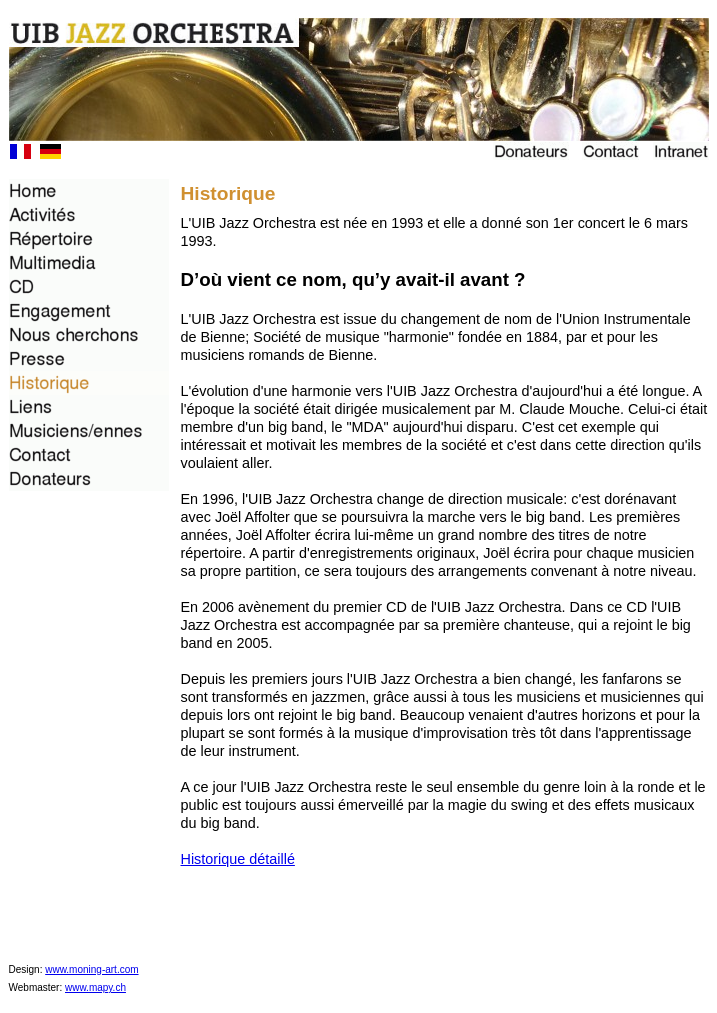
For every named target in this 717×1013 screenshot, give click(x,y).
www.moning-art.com (91, 969)
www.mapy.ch (95, 987)
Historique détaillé (238, 859)
